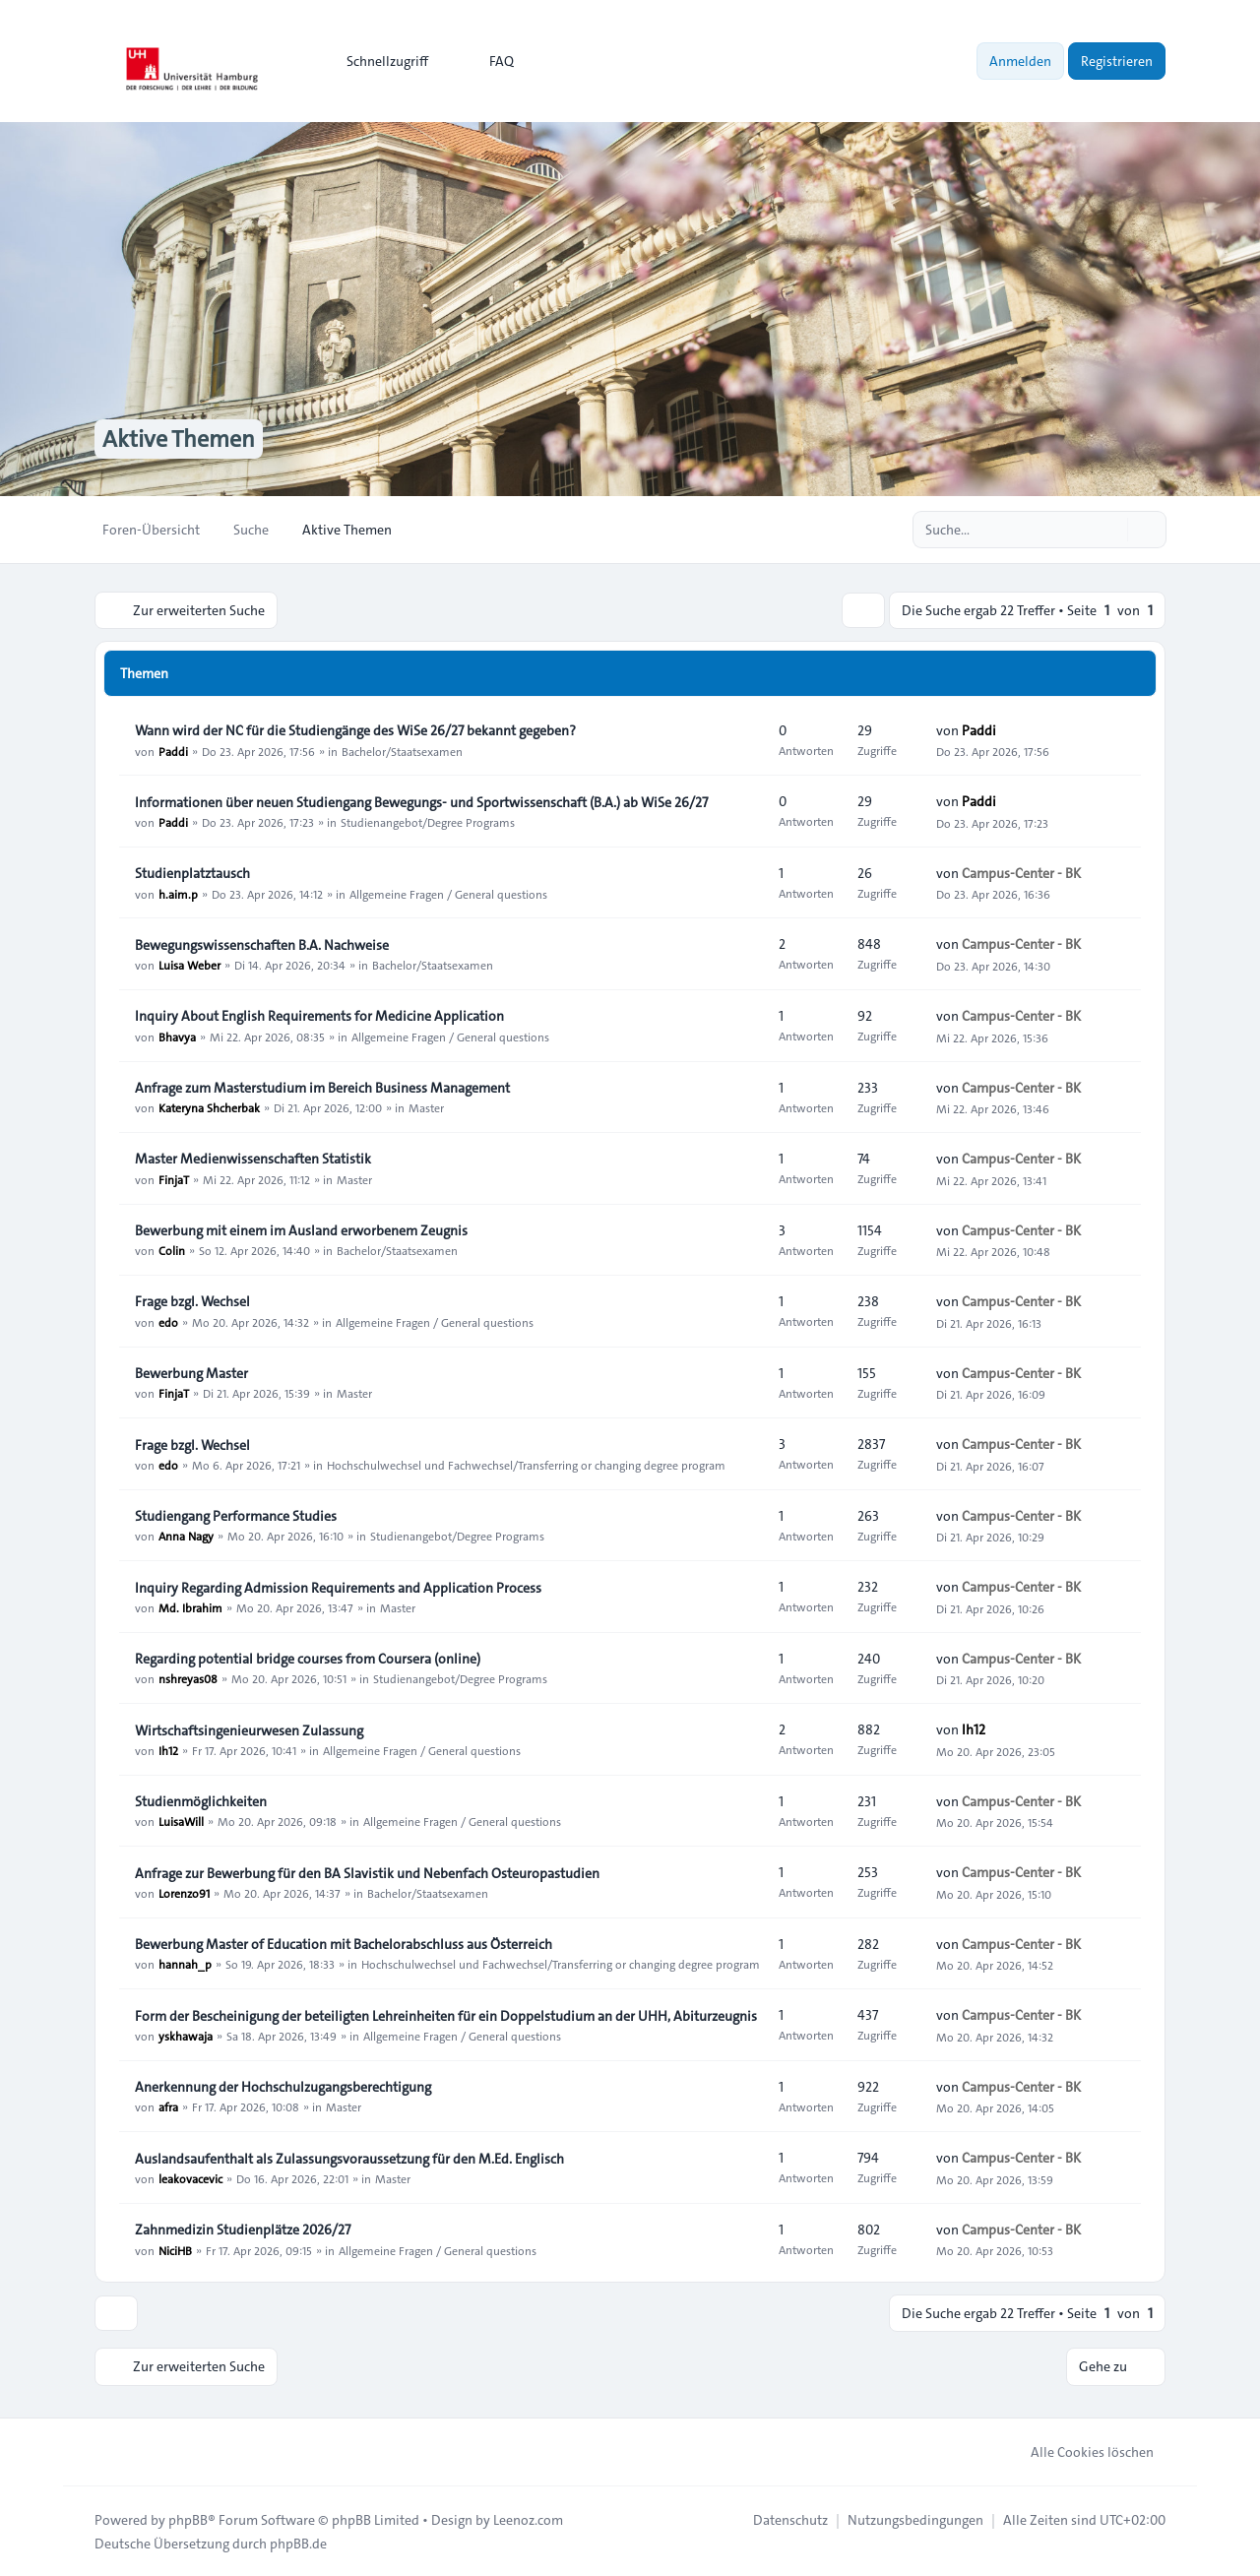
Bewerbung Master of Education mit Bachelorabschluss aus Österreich (343, 1944)
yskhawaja (185, 2035)
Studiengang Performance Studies (236, 1516)
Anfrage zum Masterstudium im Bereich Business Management (322, 1088)
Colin (171, 1250)
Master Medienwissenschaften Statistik (253, 1159)
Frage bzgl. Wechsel (192, 1302)
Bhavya (177, 1036)
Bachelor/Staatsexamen (402, 751)
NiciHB (175, 2250)
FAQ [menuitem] (489, 61)
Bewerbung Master (191, 1373)
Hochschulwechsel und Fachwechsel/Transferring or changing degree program (526, 1465)
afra (168, 2106)
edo (168, 1322)
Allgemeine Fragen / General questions (448, 894)
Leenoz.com (528, 2519)
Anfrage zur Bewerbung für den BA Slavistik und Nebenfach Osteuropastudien (367, 1873)
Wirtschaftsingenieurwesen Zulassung (249, 1730)
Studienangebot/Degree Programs (428, 822)
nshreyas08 (188, 1678)
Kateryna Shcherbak (209, 1107)
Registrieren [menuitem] (1117, 61)
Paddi (173, 751)
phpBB (188, 2519)
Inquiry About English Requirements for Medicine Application (319, 1017)
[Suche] (1110, 529)
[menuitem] (378, 61)
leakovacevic (190, 2178)
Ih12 (168, 1750)
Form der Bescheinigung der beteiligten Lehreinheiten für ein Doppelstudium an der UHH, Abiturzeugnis (446, 2016)
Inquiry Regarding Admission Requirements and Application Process (338, 1588)
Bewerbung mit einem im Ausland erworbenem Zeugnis (301, 1230)
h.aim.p (178, 894)
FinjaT (173, 1179)
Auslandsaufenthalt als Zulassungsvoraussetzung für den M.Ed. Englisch (349, 2158)
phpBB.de (298, 2542)
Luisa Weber (189, 965)
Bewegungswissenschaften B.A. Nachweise (262, 945)
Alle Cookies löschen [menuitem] (1079, 2451)
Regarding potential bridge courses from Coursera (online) (307, 1658)
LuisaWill (181, 1821)
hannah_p (185, 1964)
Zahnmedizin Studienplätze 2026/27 (242, 2230)
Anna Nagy (186, 1535)
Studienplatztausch (192, 874)
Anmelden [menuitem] (1020, 61)
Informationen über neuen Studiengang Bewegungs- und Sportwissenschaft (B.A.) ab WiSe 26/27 (421, 802)
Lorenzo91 (184, 1893)
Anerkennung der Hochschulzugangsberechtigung (283, 2087)
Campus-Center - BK (1021, 873)
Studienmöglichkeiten (201, 1801)
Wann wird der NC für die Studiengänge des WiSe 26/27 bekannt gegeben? (355, 731)
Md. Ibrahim (190, 1607)
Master (426, 1107)
